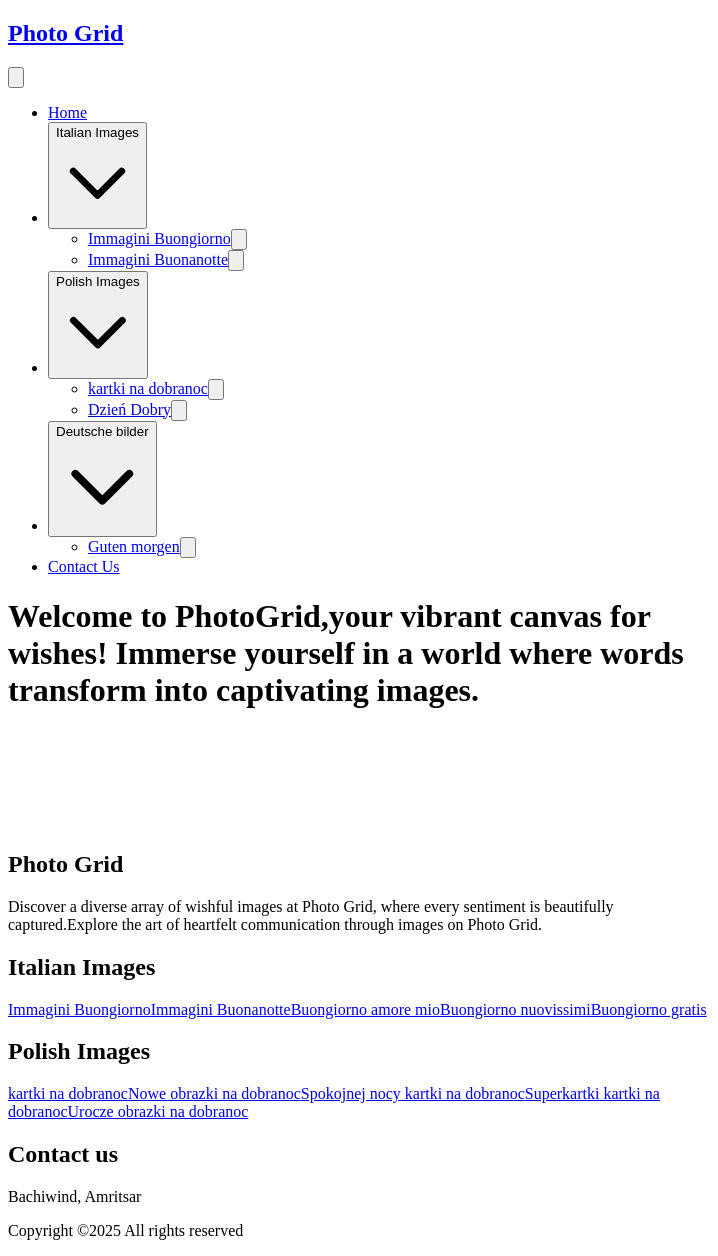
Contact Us (84, 566)
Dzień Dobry (129, 409)
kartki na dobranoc (148, 388)
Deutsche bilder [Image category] (102, 479)
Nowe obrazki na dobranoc (214, 1093)
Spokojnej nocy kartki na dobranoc (413, 1093)
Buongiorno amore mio (365, 1009)
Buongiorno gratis (649, 1009)
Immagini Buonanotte (158, 259)
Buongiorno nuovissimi (515, 1009)
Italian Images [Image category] (97, 175)
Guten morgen (134, 546)
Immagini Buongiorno (159, 238)
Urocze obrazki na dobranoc (158, 1111)
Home (67, 112)
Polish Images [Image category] (98, 325)
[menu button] (16, 77)
